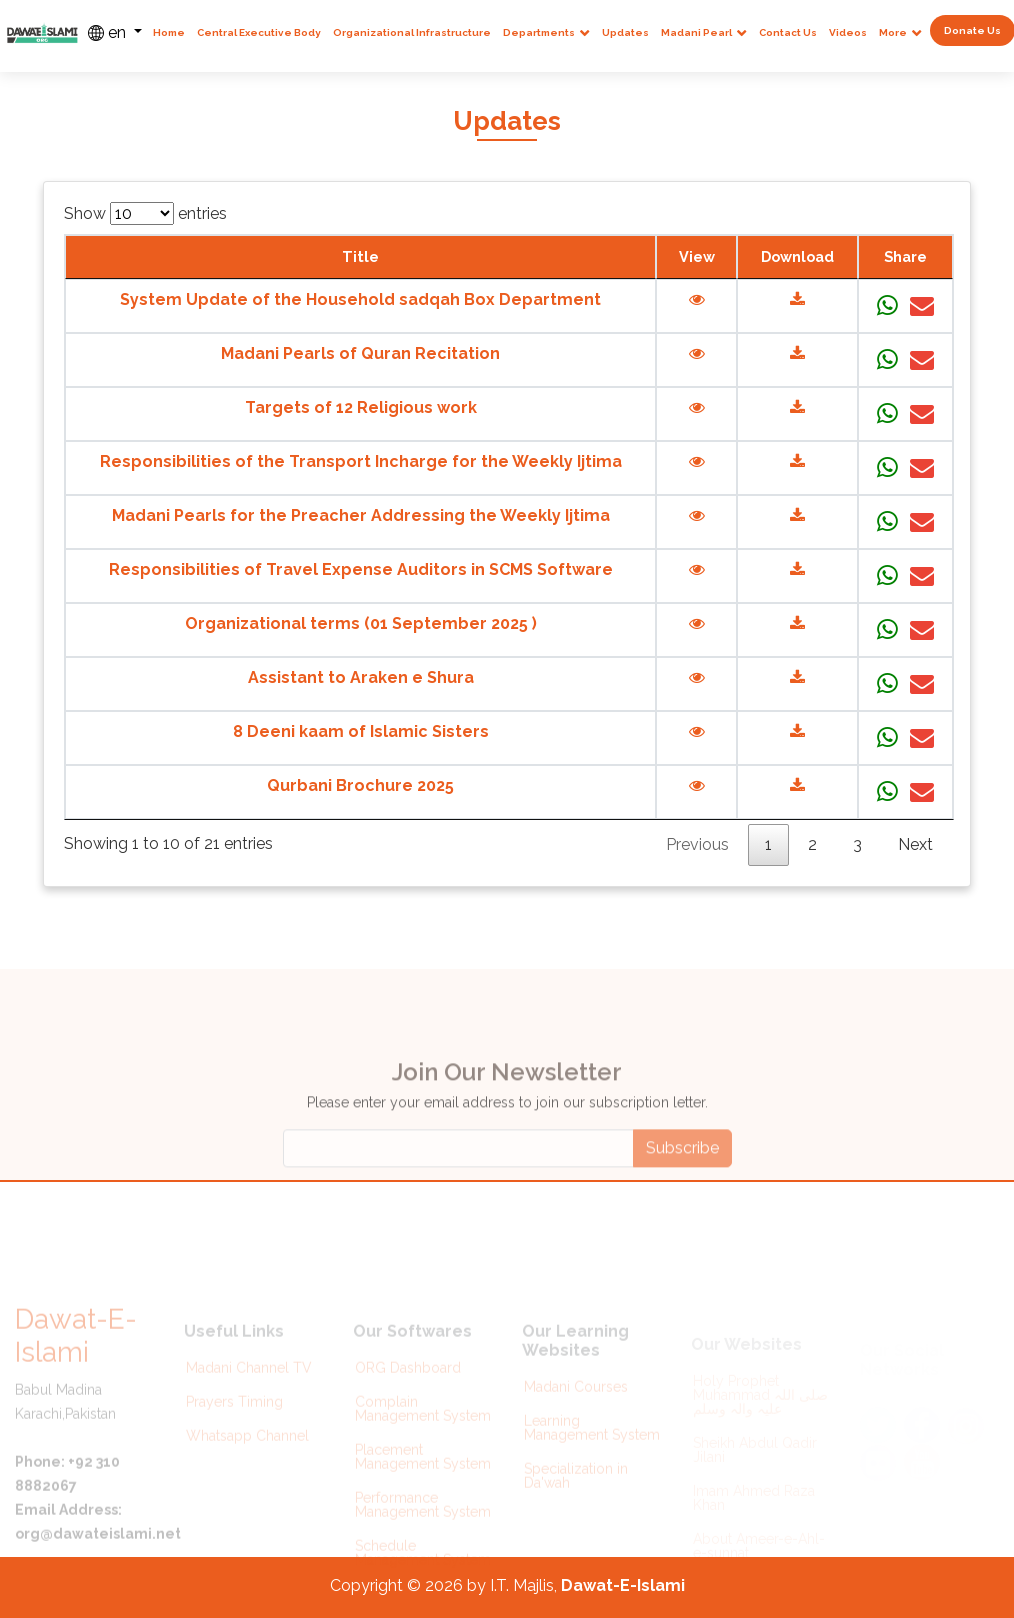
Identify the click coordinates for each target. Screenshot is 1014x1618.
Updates (625, 32)
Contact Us (788, 32)
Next (915, 844)
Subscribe (682, 1184)
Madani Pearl (696, 32)
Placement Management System (423, 1475)
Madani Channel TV (249, 1386)
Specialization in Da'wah (576, 1495)
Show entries (145, 213)
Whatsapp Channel (247, 1454)
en (109, 32)
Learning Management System (592, 1447)
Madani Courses (576, 1406)
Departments (539, 32)
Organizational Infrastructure (412, 32)
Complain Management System (423, 1427)
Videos (848, 32)
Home (169, 32)
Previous (697, 844)
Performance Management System (423, 1523)
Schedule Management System (423, 1571)
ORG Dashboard (408, 1386)
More (893, 32)
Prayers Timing (234, 1420)
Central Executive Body (259, 32)
